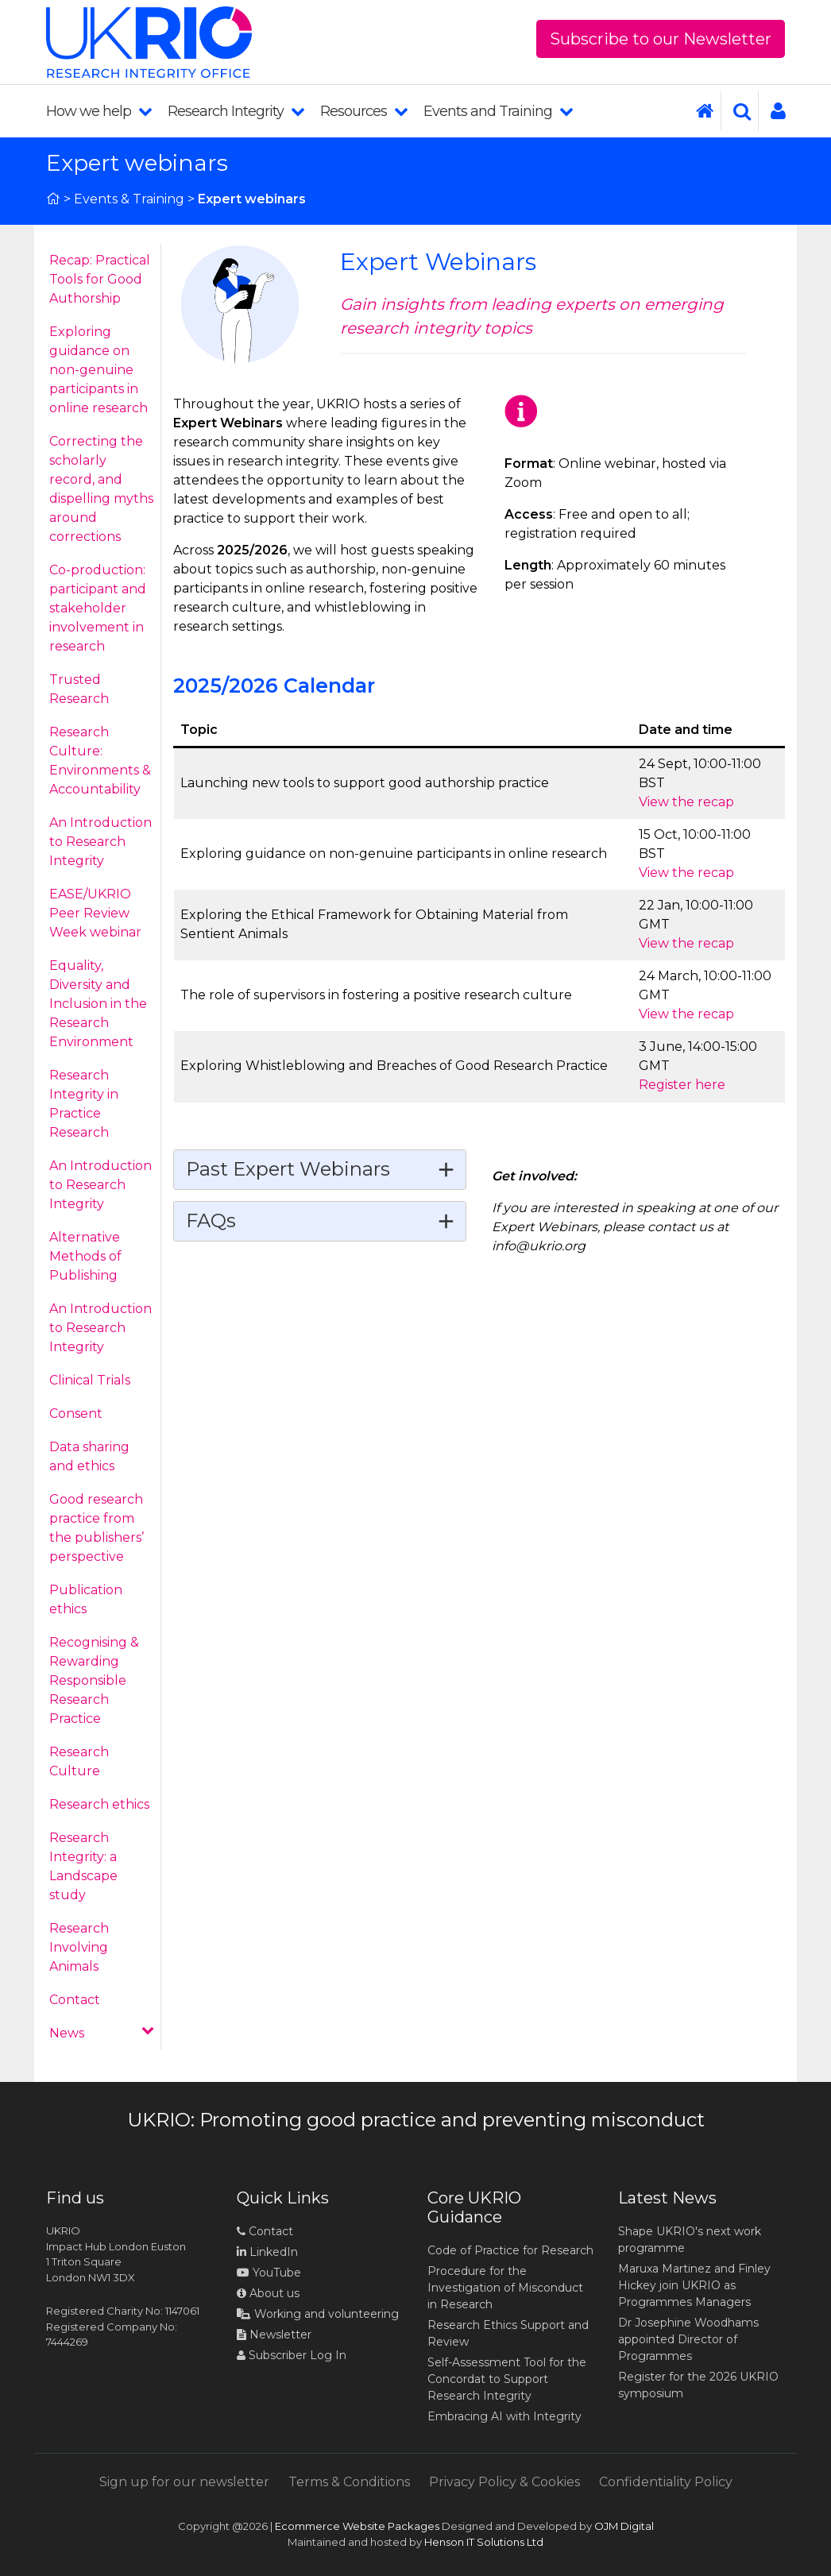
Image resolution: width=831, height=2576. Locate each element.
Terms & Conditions (349, 2481)
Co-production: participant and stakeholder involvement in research (97, 608)
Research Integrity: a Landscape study (83, 1866)
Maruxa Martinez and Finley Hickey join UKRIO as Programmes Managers (694, 2285)
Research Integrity (236, 111)
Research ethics (99, 1804)
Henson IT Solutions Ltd (483, 2541)
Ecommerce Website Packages (357, 2526)
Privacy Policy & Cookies (504, 2481)
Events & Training (129, 199)
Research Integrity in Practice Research (83, 1104)
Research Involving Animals (79, 1947)
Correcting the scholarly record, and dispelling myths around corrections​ (101, 489)
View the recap (686, 801)
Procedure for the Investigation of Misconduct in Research (505, 2287)
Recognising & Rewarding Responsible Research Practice (94, 1680)
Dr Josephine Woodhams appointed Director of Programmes (688, 2339)
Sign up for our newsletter (184, 2481)
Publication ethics (85, 1599)
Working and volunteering (318, 2314)
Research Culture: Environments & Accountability (100, 760)
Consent (75, 1413)
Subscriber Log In (291, 2355)
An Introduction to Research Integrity (100, 841)
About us (268, 2293)
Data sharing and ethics (89, 1456)
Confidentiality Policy (665, 2481)
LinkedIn (267, 2252)
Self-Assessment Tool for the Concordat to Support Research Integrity (506, 2379)
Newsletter (274, 2334)
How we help (99, 111)
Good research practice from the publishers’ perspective (96, 1528)
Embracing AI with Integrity (504, 2416)
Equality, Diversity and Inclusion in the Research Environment (98, 1003)
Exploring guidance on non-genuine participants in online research (98, 369)
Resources (364, 111)
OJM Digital (624, 2526)
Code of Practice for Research (510, 2250)
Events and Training (498, 111)
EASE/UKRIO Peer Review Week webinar (95, 913)
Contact (74, 1999)
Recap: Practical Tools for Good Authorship (99, 279)
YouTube (269, 2272)
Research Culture (79, 1761)
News (101, 2032)
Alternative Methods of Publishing (85, 1256)
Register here (682, 1084)
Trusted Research (79, 689)
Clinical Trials (89, 1380)
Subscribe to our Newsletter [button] (660, 38)
